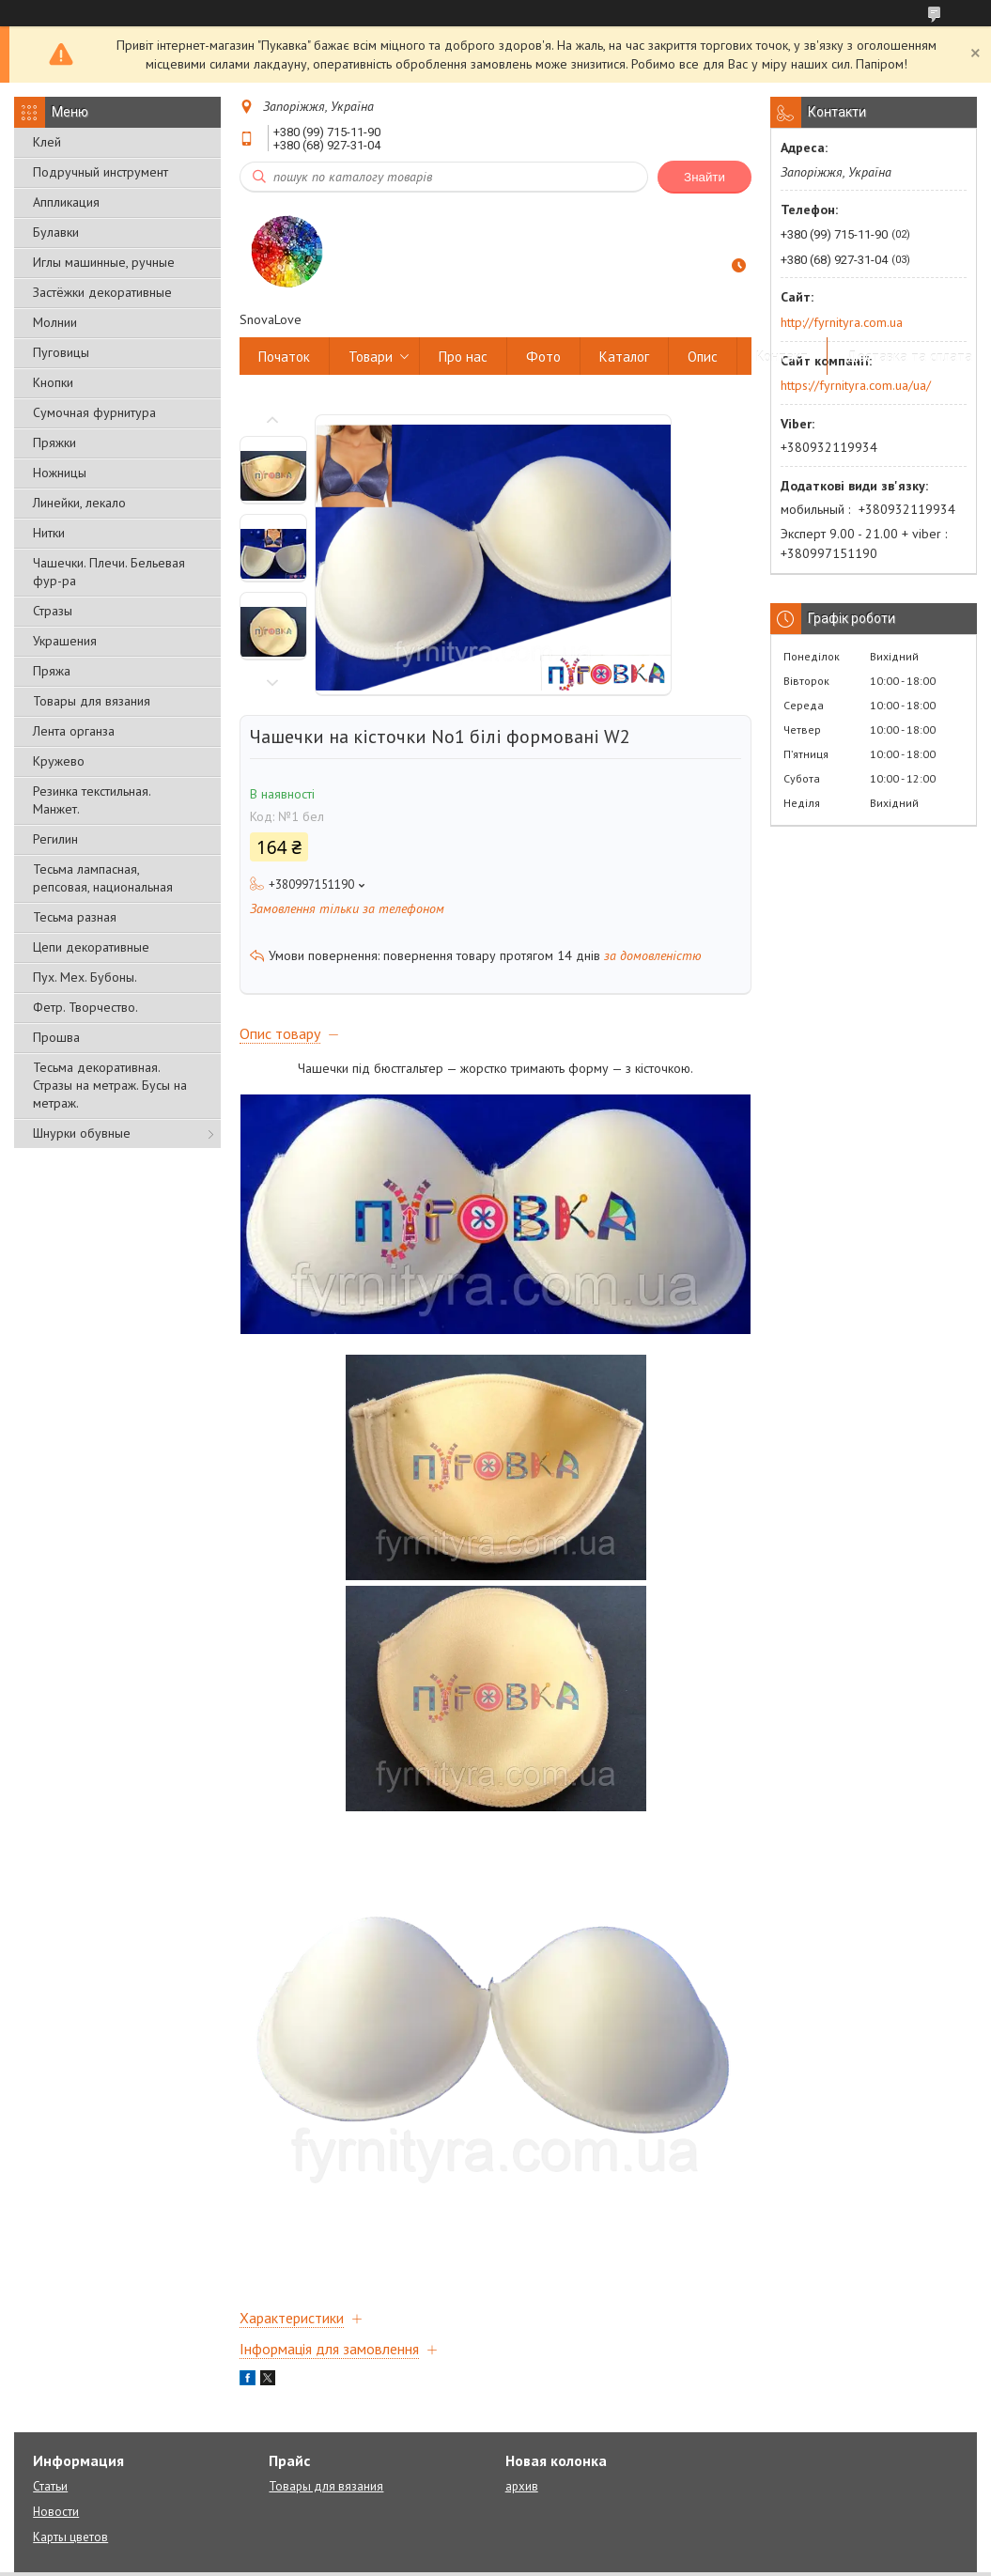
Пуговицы (61, 352)
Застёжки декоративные (102, 292)
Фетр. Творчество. (85, 1007)
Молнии (55, 322)
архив (521, 2486)
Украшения (65, 640)
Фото (543, 356)
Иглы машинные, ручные (104, 262)
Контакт (782, 356)
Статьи (50, 2486)
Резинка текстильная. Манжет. (91, 800)
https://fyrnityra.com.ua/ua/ (856, 385)
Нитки (49, 532)
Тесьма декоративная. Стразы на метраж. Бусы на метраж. (110, 1085)
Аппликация (66, 202)
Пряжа (51, 670)
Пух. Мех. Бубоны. (85, 977)
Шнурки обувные (82, 1133)
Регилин (55, 838)
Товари (370, 356)
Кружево (59, 761)
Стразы (52, 610)
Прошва (56, 1037)
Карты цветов (70, 2537)
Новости (56, 2512)
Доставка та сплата (909, 356)
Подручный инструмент (100, 171)
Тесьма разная (74, 916)
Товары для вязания (91, 700)
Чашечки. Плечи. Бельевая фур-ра (109, 571)
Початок (284, 356)
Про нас (463, 356)
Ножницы (59, 472)
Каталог (624, 356)
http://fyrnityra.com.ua (842, 322)
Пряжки (54, 442)
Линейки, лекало (79, 502)
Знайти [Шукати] (704, 177)
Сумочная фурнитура (94, 412)
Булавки (56, 232)
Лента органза (74, 730)
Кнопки (53, 382)
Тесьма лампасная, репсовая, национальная (103, 878)
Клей (47, 141)
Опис (703, 356)
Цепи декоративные (91, 947)
